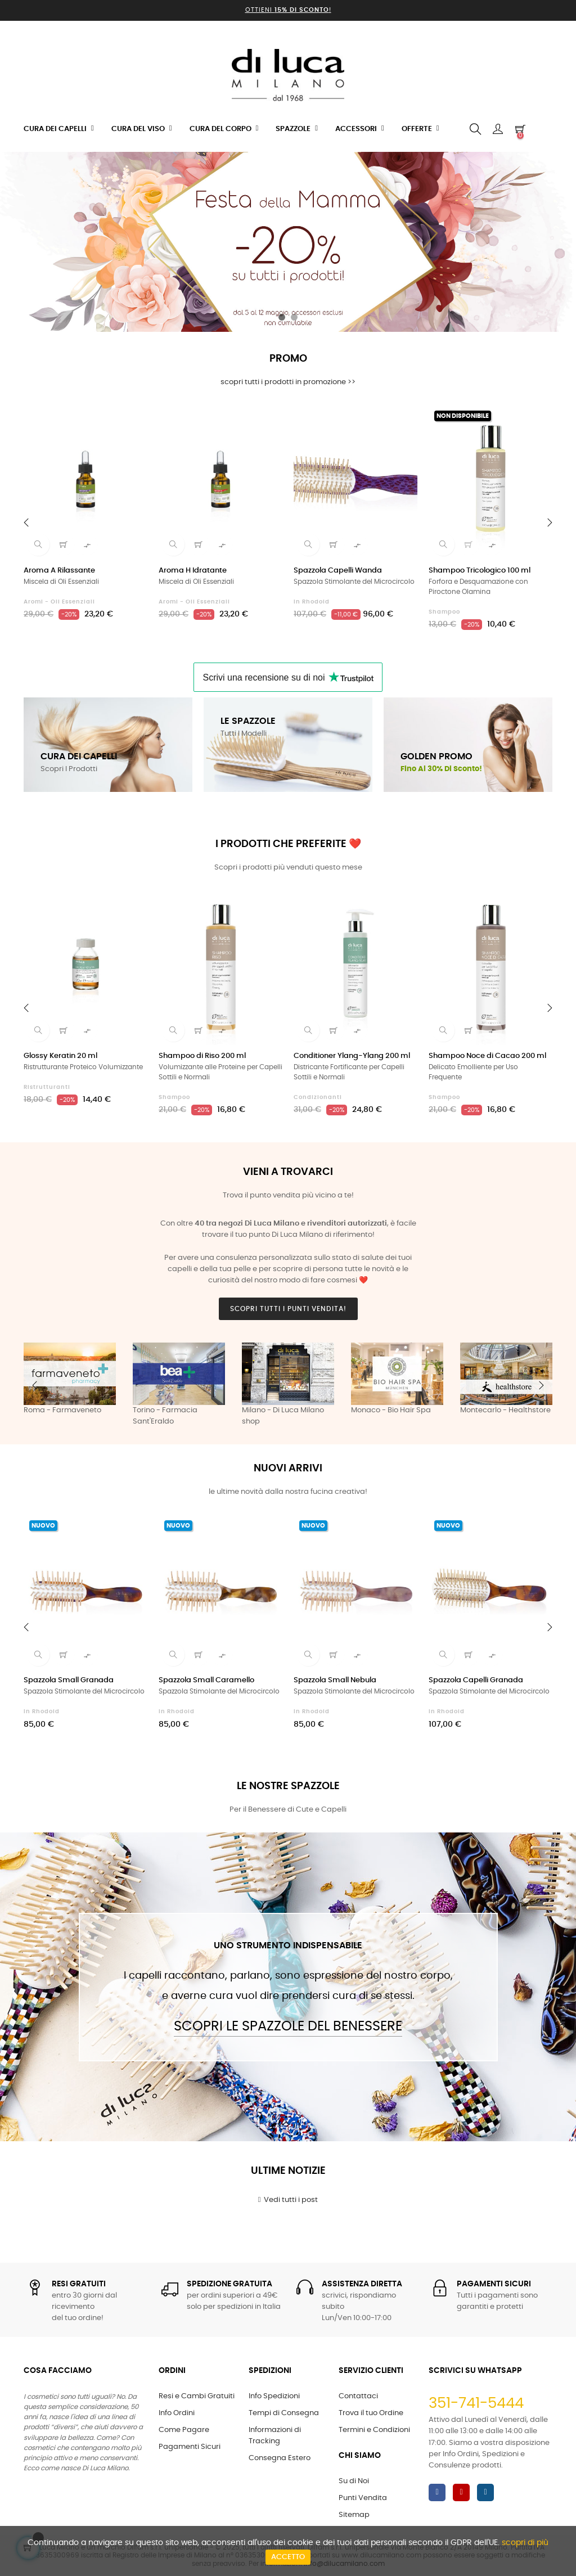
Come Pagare (184, 2430)
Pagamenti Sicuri (189, 2447)
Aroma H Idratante (193, 570)
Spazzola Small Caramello (206, 1680)
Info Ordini (177, 2413)
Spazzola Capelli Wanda (338, 570)
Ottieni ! (288, 10)
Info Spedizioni (274, 2396)
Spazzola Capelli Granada (476, 1680)
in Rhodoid (312, 602)
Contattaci (358, 2396)
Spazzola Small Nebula (335, 1680)
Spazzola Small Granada (69, 1680)
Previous (35, 1385)
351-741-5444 (476, 2403)
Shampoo (444, 612)
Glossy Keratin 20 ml (60, 1056)
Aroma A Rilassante (59, 570)
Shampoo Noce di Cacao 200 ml (487, 1056)
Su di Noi (354, 2481)
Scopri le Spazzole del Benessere (288, 2026)
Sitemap (354, 2515)
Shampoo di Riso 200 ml (202, 1056)
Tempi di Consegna (284, 2413)
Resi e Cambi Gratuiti (197, 2396)
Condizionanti (318, 1097)
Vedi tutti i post (288, 2200)
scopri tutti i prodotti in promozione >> (288, 382)
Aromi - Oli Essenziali (59, 602)
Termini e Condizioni (374, 2430)
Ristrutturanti (47, 1087)
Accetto (288, 2557)
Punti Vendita (363, 2498)
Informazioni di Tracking (275, 2435)
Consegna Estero (279, 2458)
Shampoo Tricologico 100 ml (479, 570)
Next (541, 1385)
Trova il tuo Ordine (371, 2413)
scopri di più (525, 2543)
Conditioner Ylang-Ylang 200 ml (352, 1056)
